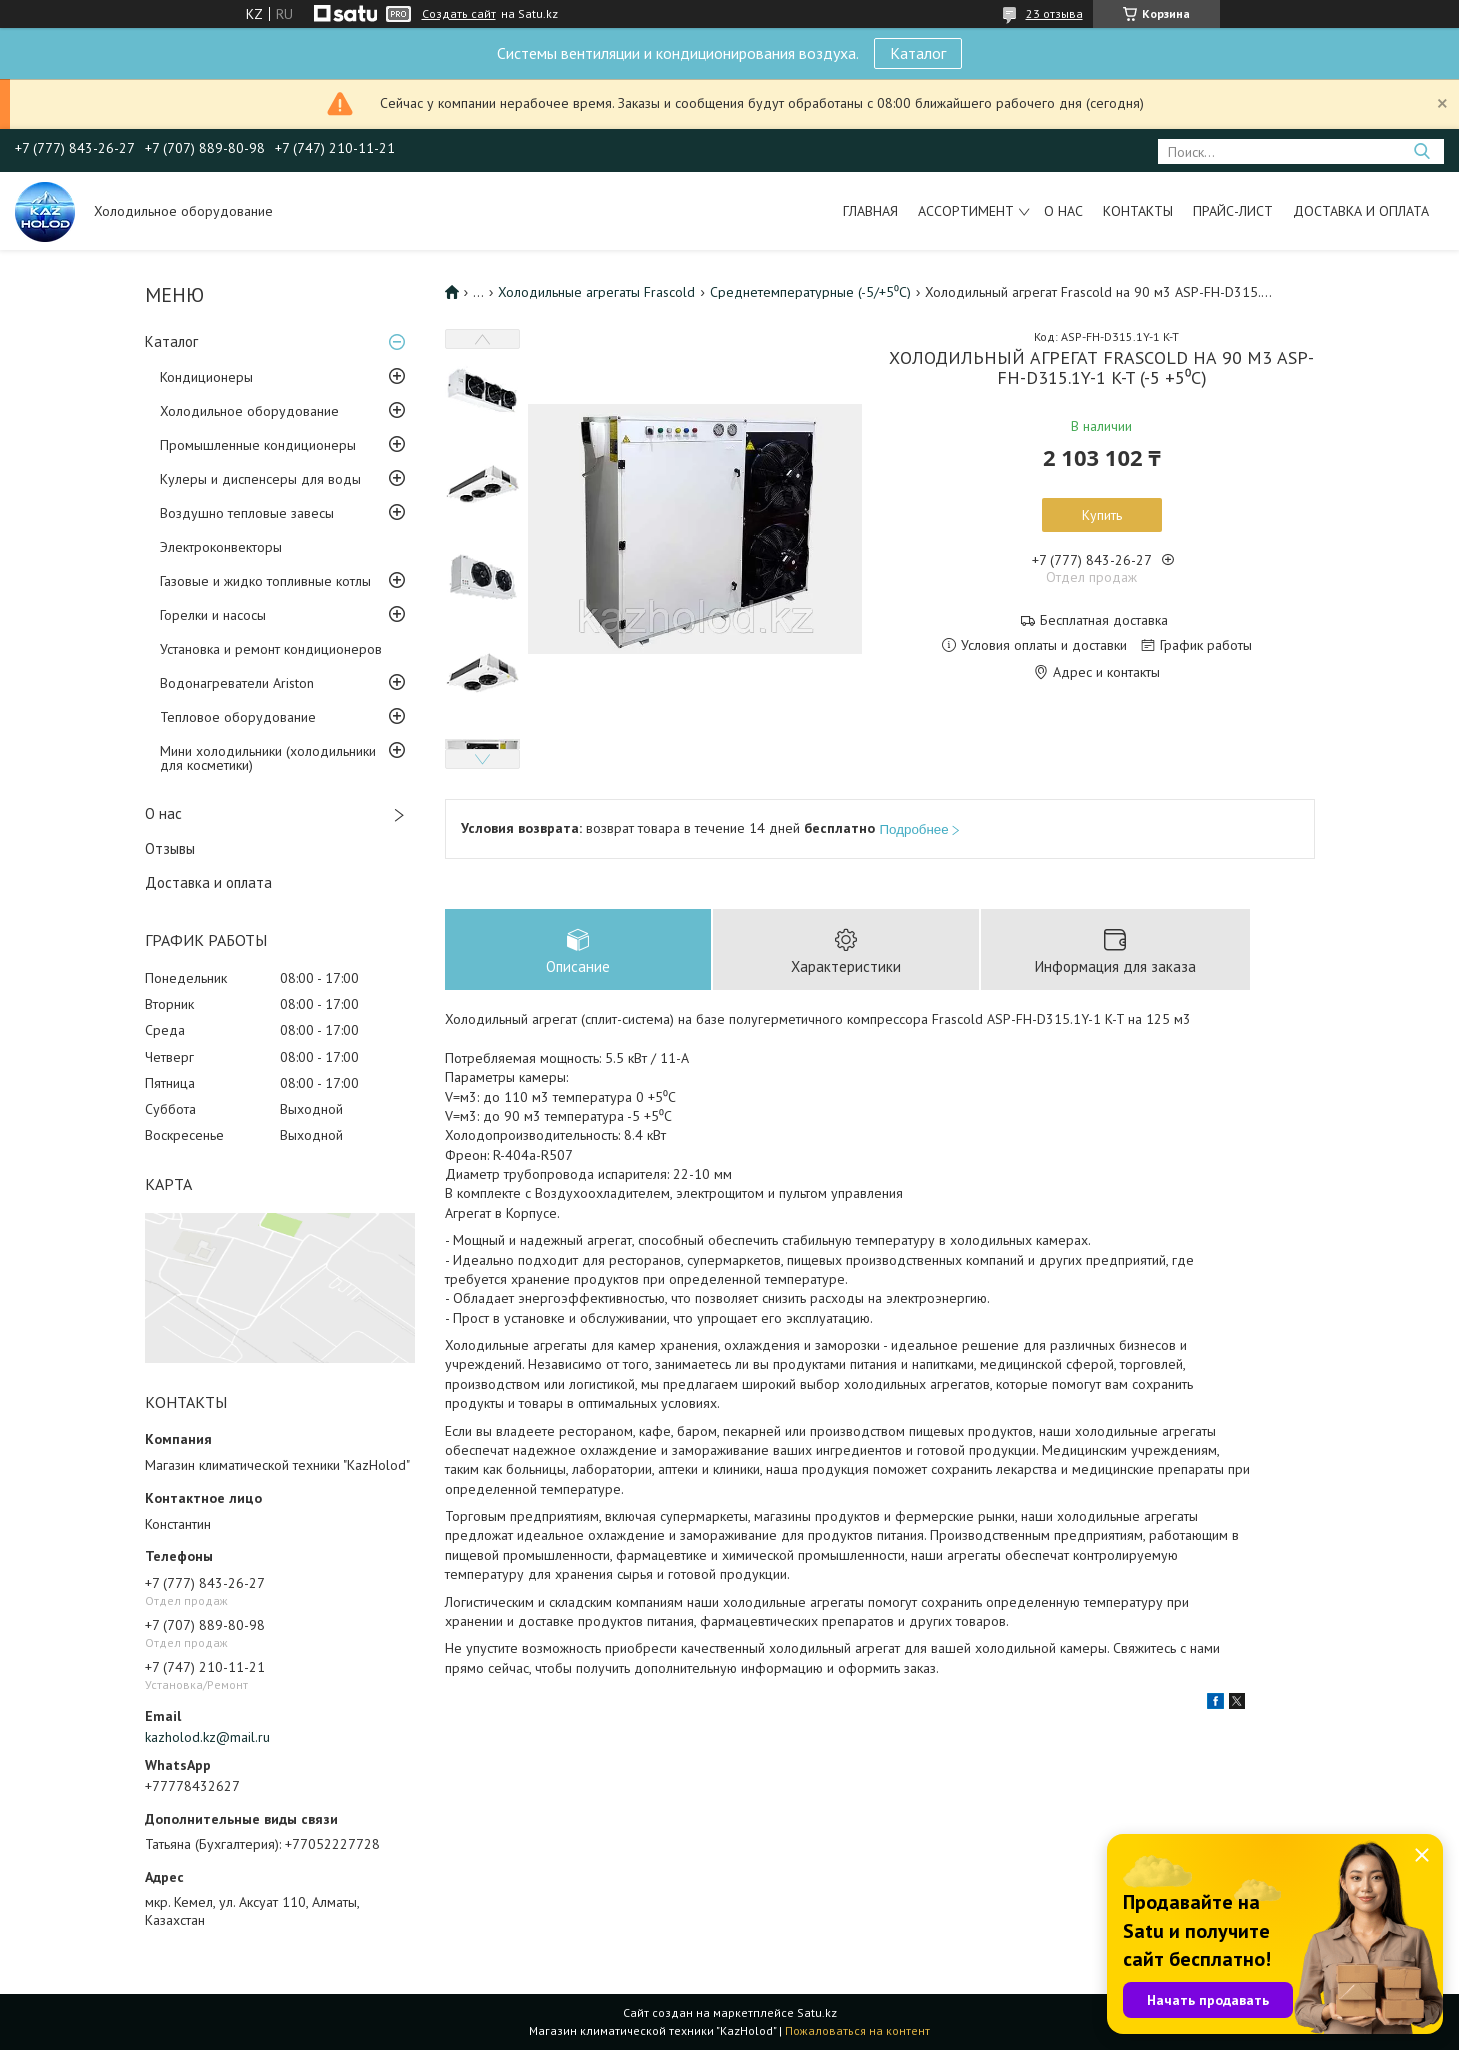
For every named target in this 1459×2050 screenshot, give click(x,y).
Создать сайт (459, 14)
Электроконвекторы (221, 547)
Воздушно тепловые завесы (247, 513)
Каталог (918, 53)
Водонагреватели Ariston (237, 683)
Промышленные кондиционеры (258, 445)
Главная (870, 211)
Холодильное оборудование (249, 411)
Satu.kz (817, 2012)
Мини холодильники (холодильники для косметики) (268, 758)
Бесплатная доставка (1104, 620)
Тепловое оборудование (238, 717)
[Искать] (1421, 151)
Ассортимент (966, 211)
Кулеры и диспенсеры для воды (260, 479)
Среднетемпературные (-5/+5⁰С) (810, 292)
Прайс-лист (1233, 211)
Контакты (1138, 211)
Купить (1102, 515)
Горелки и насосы (213, 615)
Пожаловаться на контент (857, 2030)
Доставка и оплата (1361, 211)
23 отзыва (1054, 13)
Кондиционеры (206, 377)
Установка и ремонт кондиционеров (271, 649)
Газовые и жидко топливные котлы (265, 581)
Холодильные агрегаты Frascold (596, 292)
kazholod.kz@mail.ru (207, 1737)
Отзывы (170, 848)
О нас (1063, 211)
